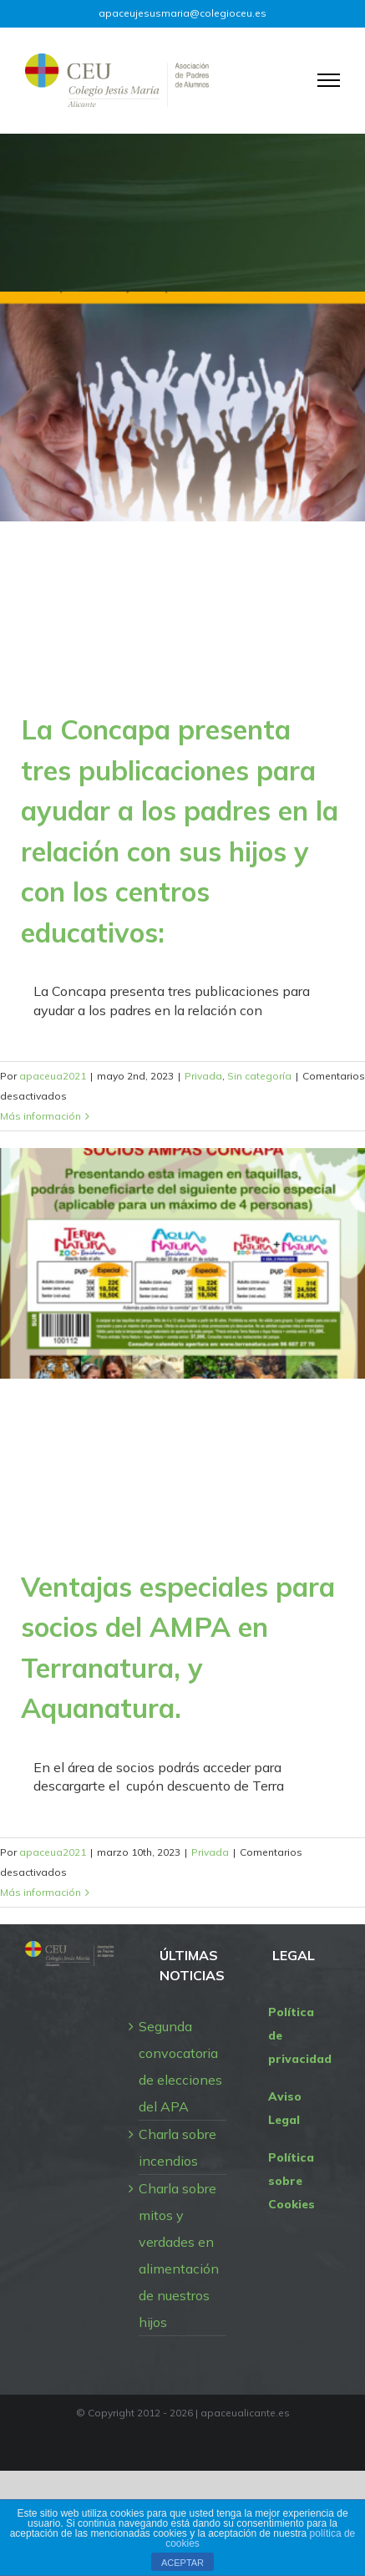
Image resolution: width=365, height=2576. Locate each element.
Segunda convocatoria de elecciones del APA (180, 2066)
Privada (203, 1076)
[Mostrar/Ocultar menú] (329, 80)
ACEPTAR (182, 2563)
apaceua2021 (52, 1076)
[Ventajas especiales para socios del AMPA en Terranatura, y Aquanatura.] (182, 1263)
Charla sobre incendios (177, 2147)
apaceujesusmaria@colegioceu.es (182, 13)
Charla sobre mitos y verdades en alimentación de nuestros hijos (179, 2255)
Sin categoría (259, 1076)
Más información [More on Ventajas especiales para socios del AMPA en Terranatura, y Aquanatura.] (40, 1892)
